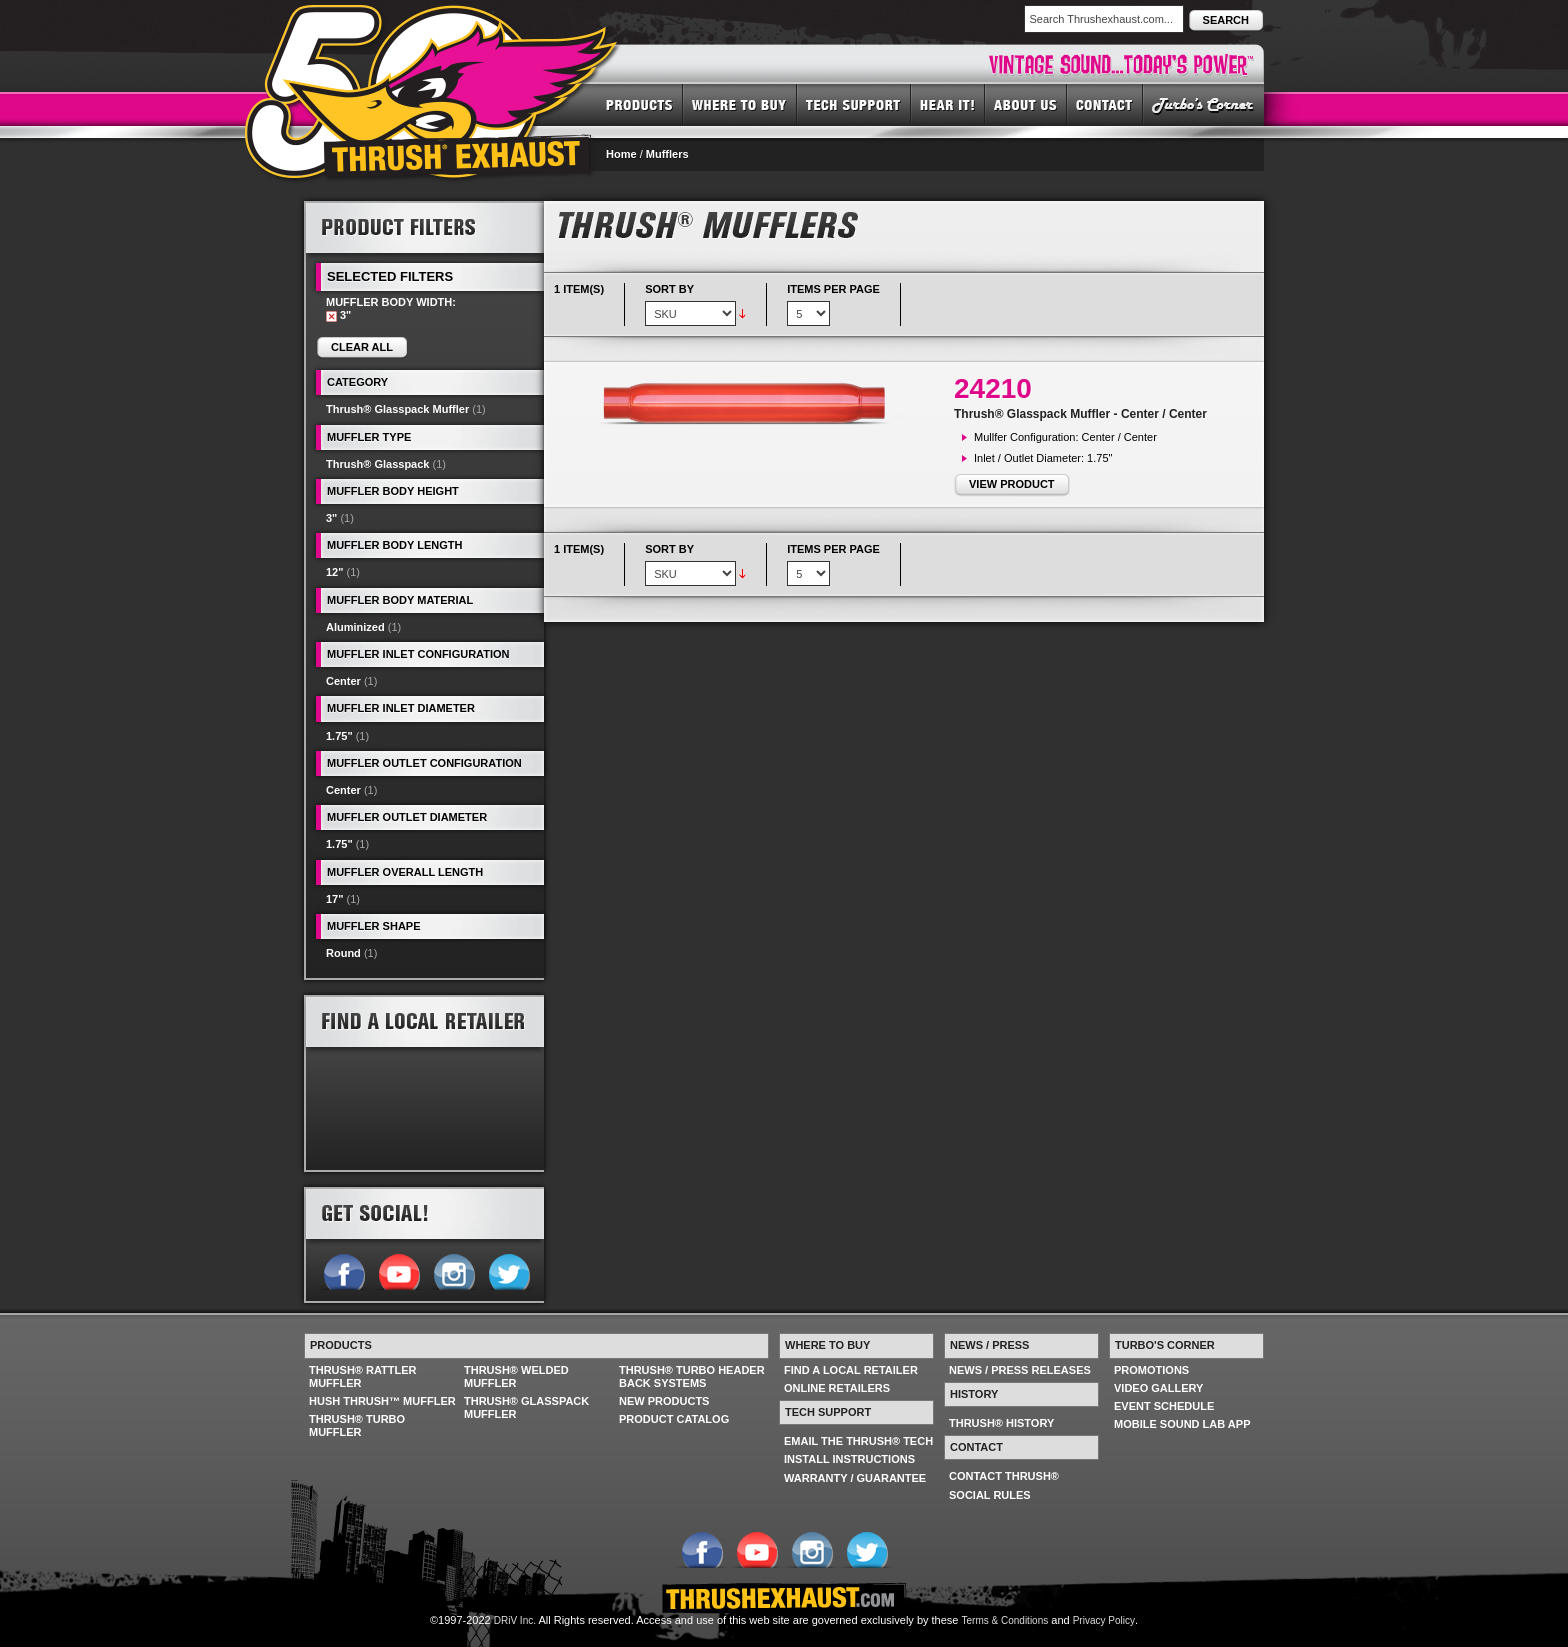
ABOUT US (1026, 104)
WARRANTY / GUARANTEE (855, 1478)
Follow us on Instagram (453, 1270)
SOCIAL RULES (990, 1495)
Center (343, 681)
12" (334, 572)
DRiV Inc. (515, 1620)
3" (331, 518)
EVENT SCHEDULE (1164, 1406)
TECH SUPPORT (854, 104)
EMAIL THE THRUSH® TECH (858, 1441)
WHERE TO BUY (740, 104)
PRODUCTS (639, 104)
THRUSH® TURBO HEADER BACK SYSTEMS (692, 1376)
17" (334, 899)
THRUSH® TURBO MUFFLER (357, 1425)
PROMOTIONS (1151, 1370)
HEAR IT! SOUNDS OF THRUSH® (948, 104)
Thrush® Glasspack (377, 464)
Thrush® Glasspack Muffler (397, 409)
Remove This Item (331, 316)
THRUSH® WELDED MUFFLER (516, 1376)
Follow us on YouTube (398, 1270)
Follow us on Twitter (508, 1270)
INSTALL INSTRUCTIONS (849, 1459)
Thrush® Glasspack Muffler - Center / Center (1080, 414)
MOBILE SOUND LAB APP (1182, 1424)
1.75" (339, 736)
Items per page (833, 289)
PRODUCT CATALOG (674, 1419)
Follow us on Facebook (343, 1270)
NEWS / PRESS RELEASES (1020, 1370)
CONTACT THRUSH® (1004, 1476)
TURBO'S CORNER (1203, 104)
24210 (993, 388)
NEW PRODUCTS (664, 1401)
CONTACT (1105, 104)
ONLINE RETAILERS (837, 1388)
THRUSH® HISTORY (1001, 1423)
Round (343, 953)
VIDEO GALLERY (1158, 1388)
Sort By (669, 289)
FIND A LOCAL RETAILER (851, 1370)
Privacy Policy (1104, 1620)
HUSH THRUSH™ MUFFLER (382, 1401)
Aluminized (355, 627)
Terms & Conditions (1005, 1620)
